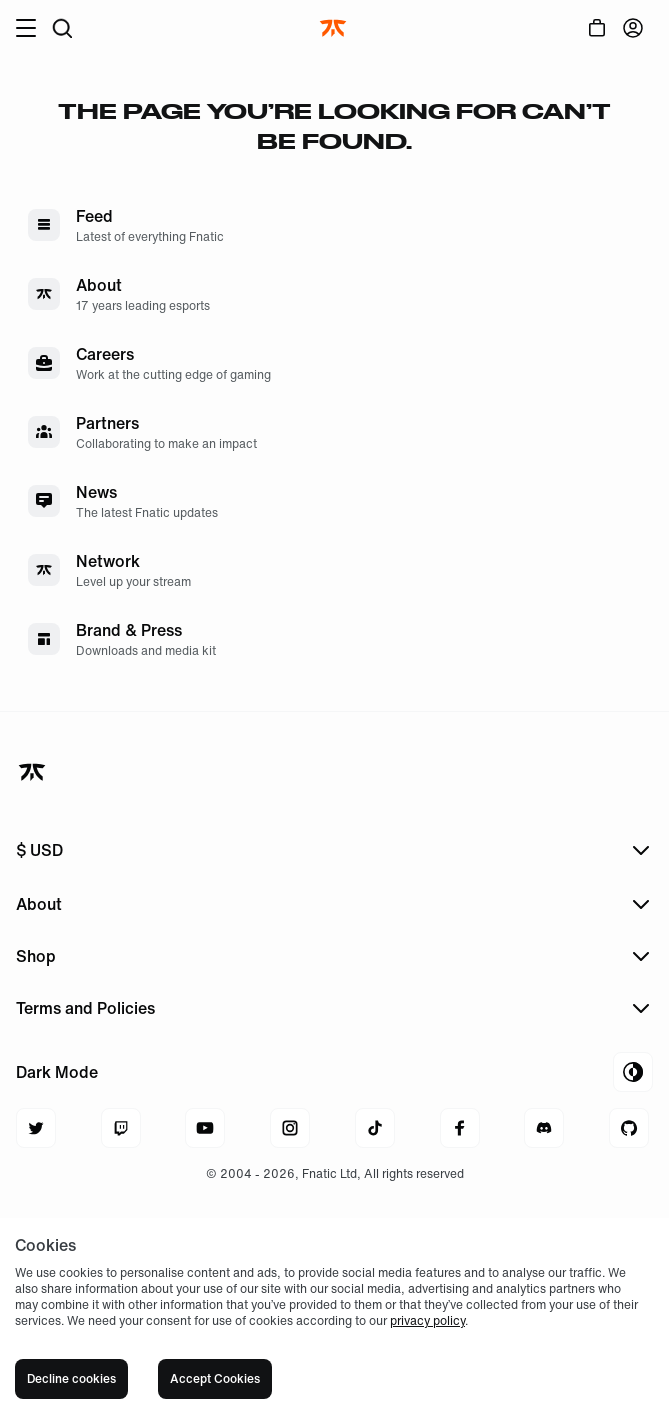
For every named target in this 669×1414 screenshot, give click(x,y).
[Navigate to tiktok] (375, 1128)
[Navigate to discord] (544, 1128)
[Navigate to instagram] (290, 1128)
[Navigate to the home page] (335, 28)
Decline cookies (71, 1378)
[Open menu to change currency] (334, 850)
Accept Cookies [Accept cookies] (215, 1378)
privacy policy (427, 1320)
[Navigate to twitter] (36, 1128)
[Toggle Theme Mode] (334, 1072)
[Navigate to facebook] (460, 1128)
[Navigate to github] (629, 1128)
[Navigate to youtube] (205, 1128)
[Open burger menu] (26, 28)
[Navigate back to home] (34, 772)
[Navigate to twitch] (121, 1128)
